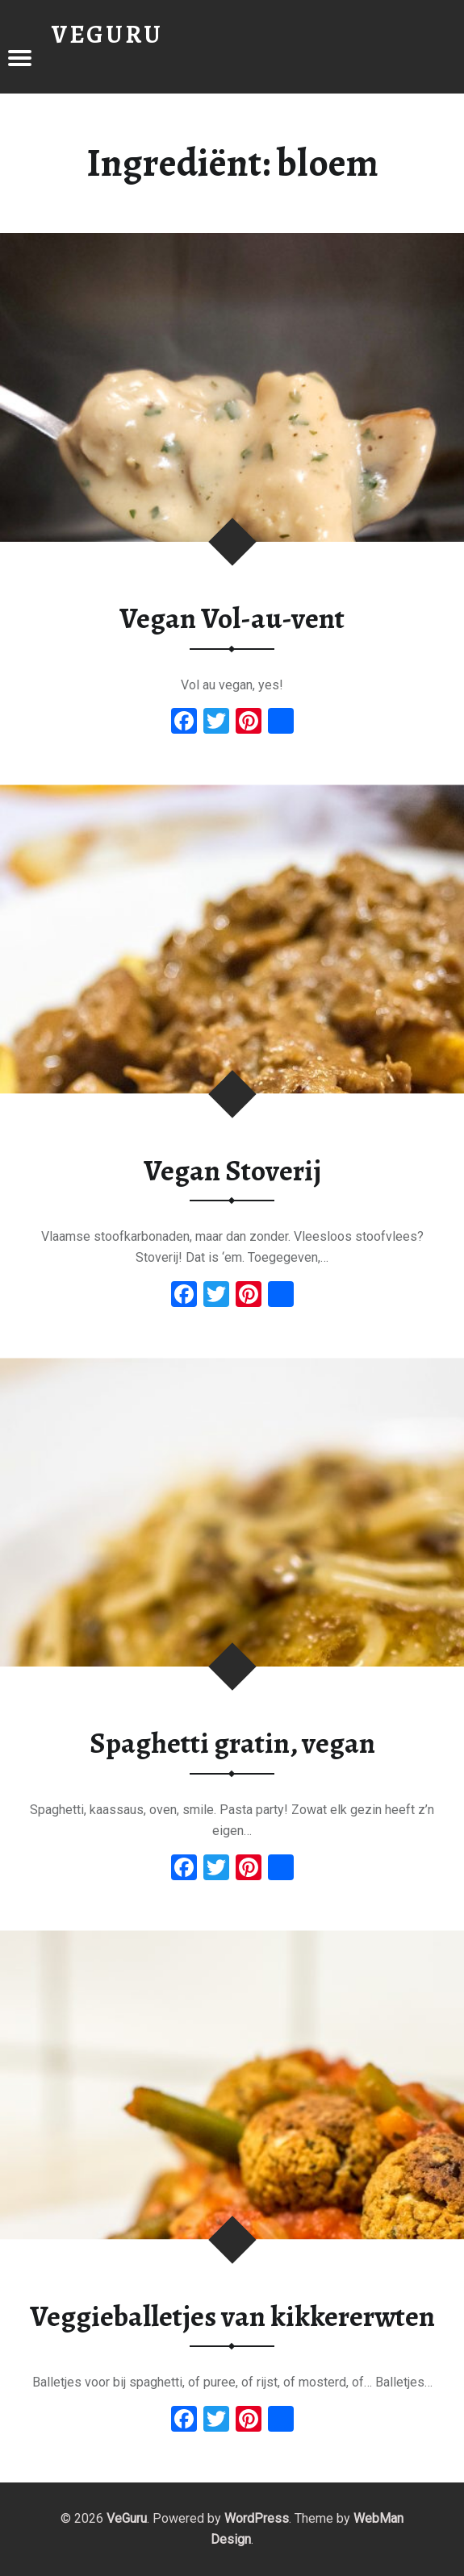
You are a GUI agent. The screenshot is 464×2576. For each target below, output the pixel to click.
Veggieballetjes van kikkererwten (232, 2316)
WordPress (256, 2518)
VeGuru (127, 2518)
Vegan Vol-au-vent (232, 618)
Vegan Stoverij (232, 1170)
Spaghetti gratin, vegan (232, 1743)
